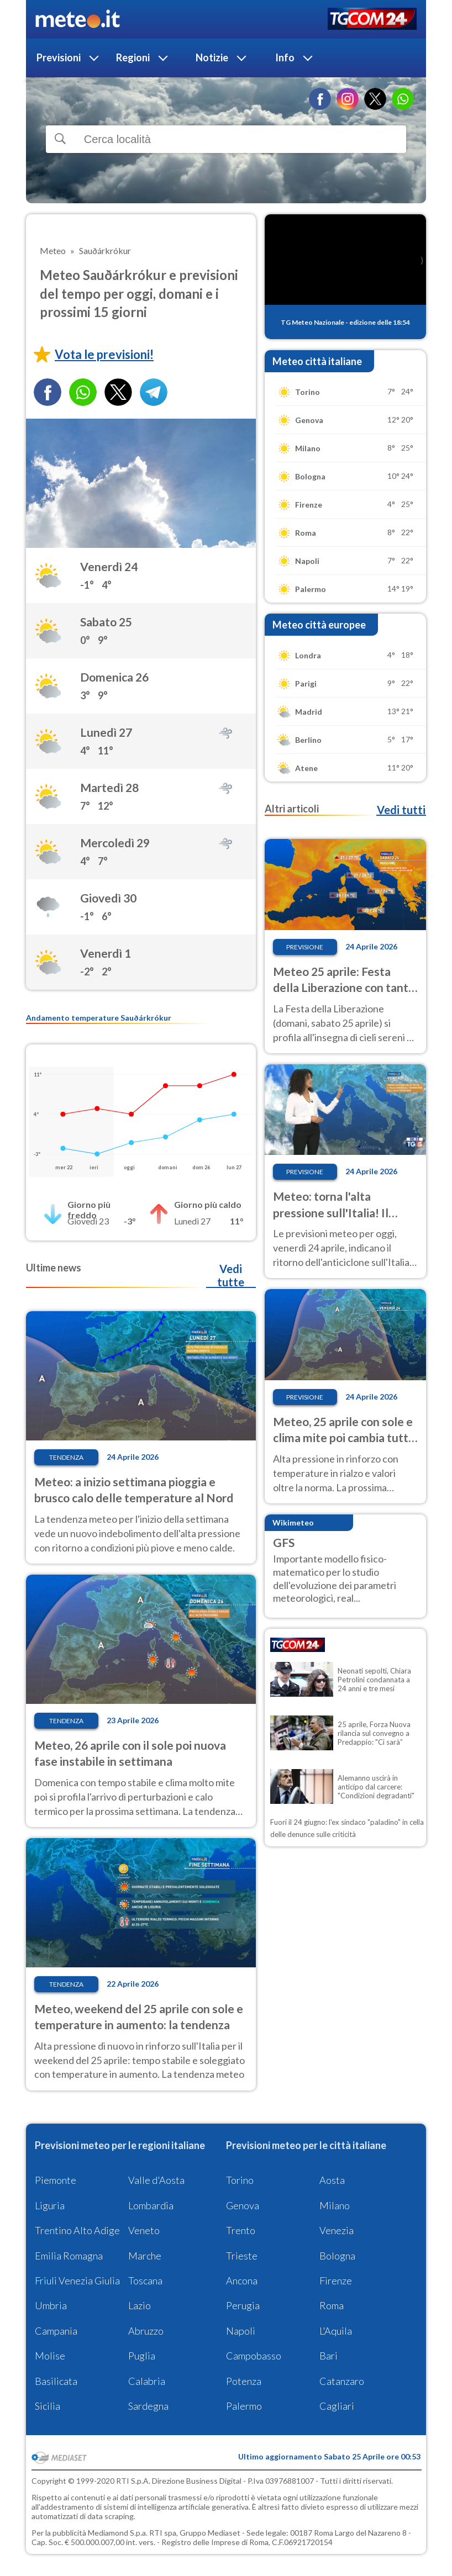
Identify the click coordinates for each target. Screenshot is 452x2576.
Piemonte (55, 2180)
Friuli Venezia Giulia (77, 2280)
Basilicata (56, 2381)
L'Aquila (335, 2331)
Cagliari (336, 2406)
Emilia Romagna (69, 2256)
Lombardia (151, 2205)
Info (285, 57)
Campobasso (253, 2356)
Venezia (336, 2230)
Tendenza (66, 1457)
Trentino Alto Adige (77, 2230)
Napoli (240, 2331)
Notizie (212, 57)
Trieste (241, 2256)
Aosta (332, 2180)
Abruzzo (146, 2331)
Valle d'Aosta (156, 2180)
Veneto (144, 2230)
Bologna (337, 2256)
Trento (240, 2230)
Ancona (241, 2280)
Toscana (145, 2280)
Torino (240, 2180)
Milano (334, 2205)
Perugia (243, 2305)
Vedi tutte (230, 1275)
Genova (242, 2205)
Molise (50, 2356)
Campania (56, 2331)
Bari (328, 2356)
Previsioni (58, 57)
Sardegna (148, 2406)
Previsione (304, 947)
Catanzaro (341, 2381)
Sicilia (47, 2406)
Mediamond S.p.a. (118, 2532)
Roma (331, 2305)
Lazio (139, 2305)
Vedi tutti (401, 809)
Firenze (335, 2280)
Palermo (244, 2406)
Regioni (133, 57)
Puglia (141, 2356)
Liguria (50, 2205)
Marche (144, 2256)
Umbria (51, 2305)
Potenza (243, 2381)
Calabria (146, 2381)
